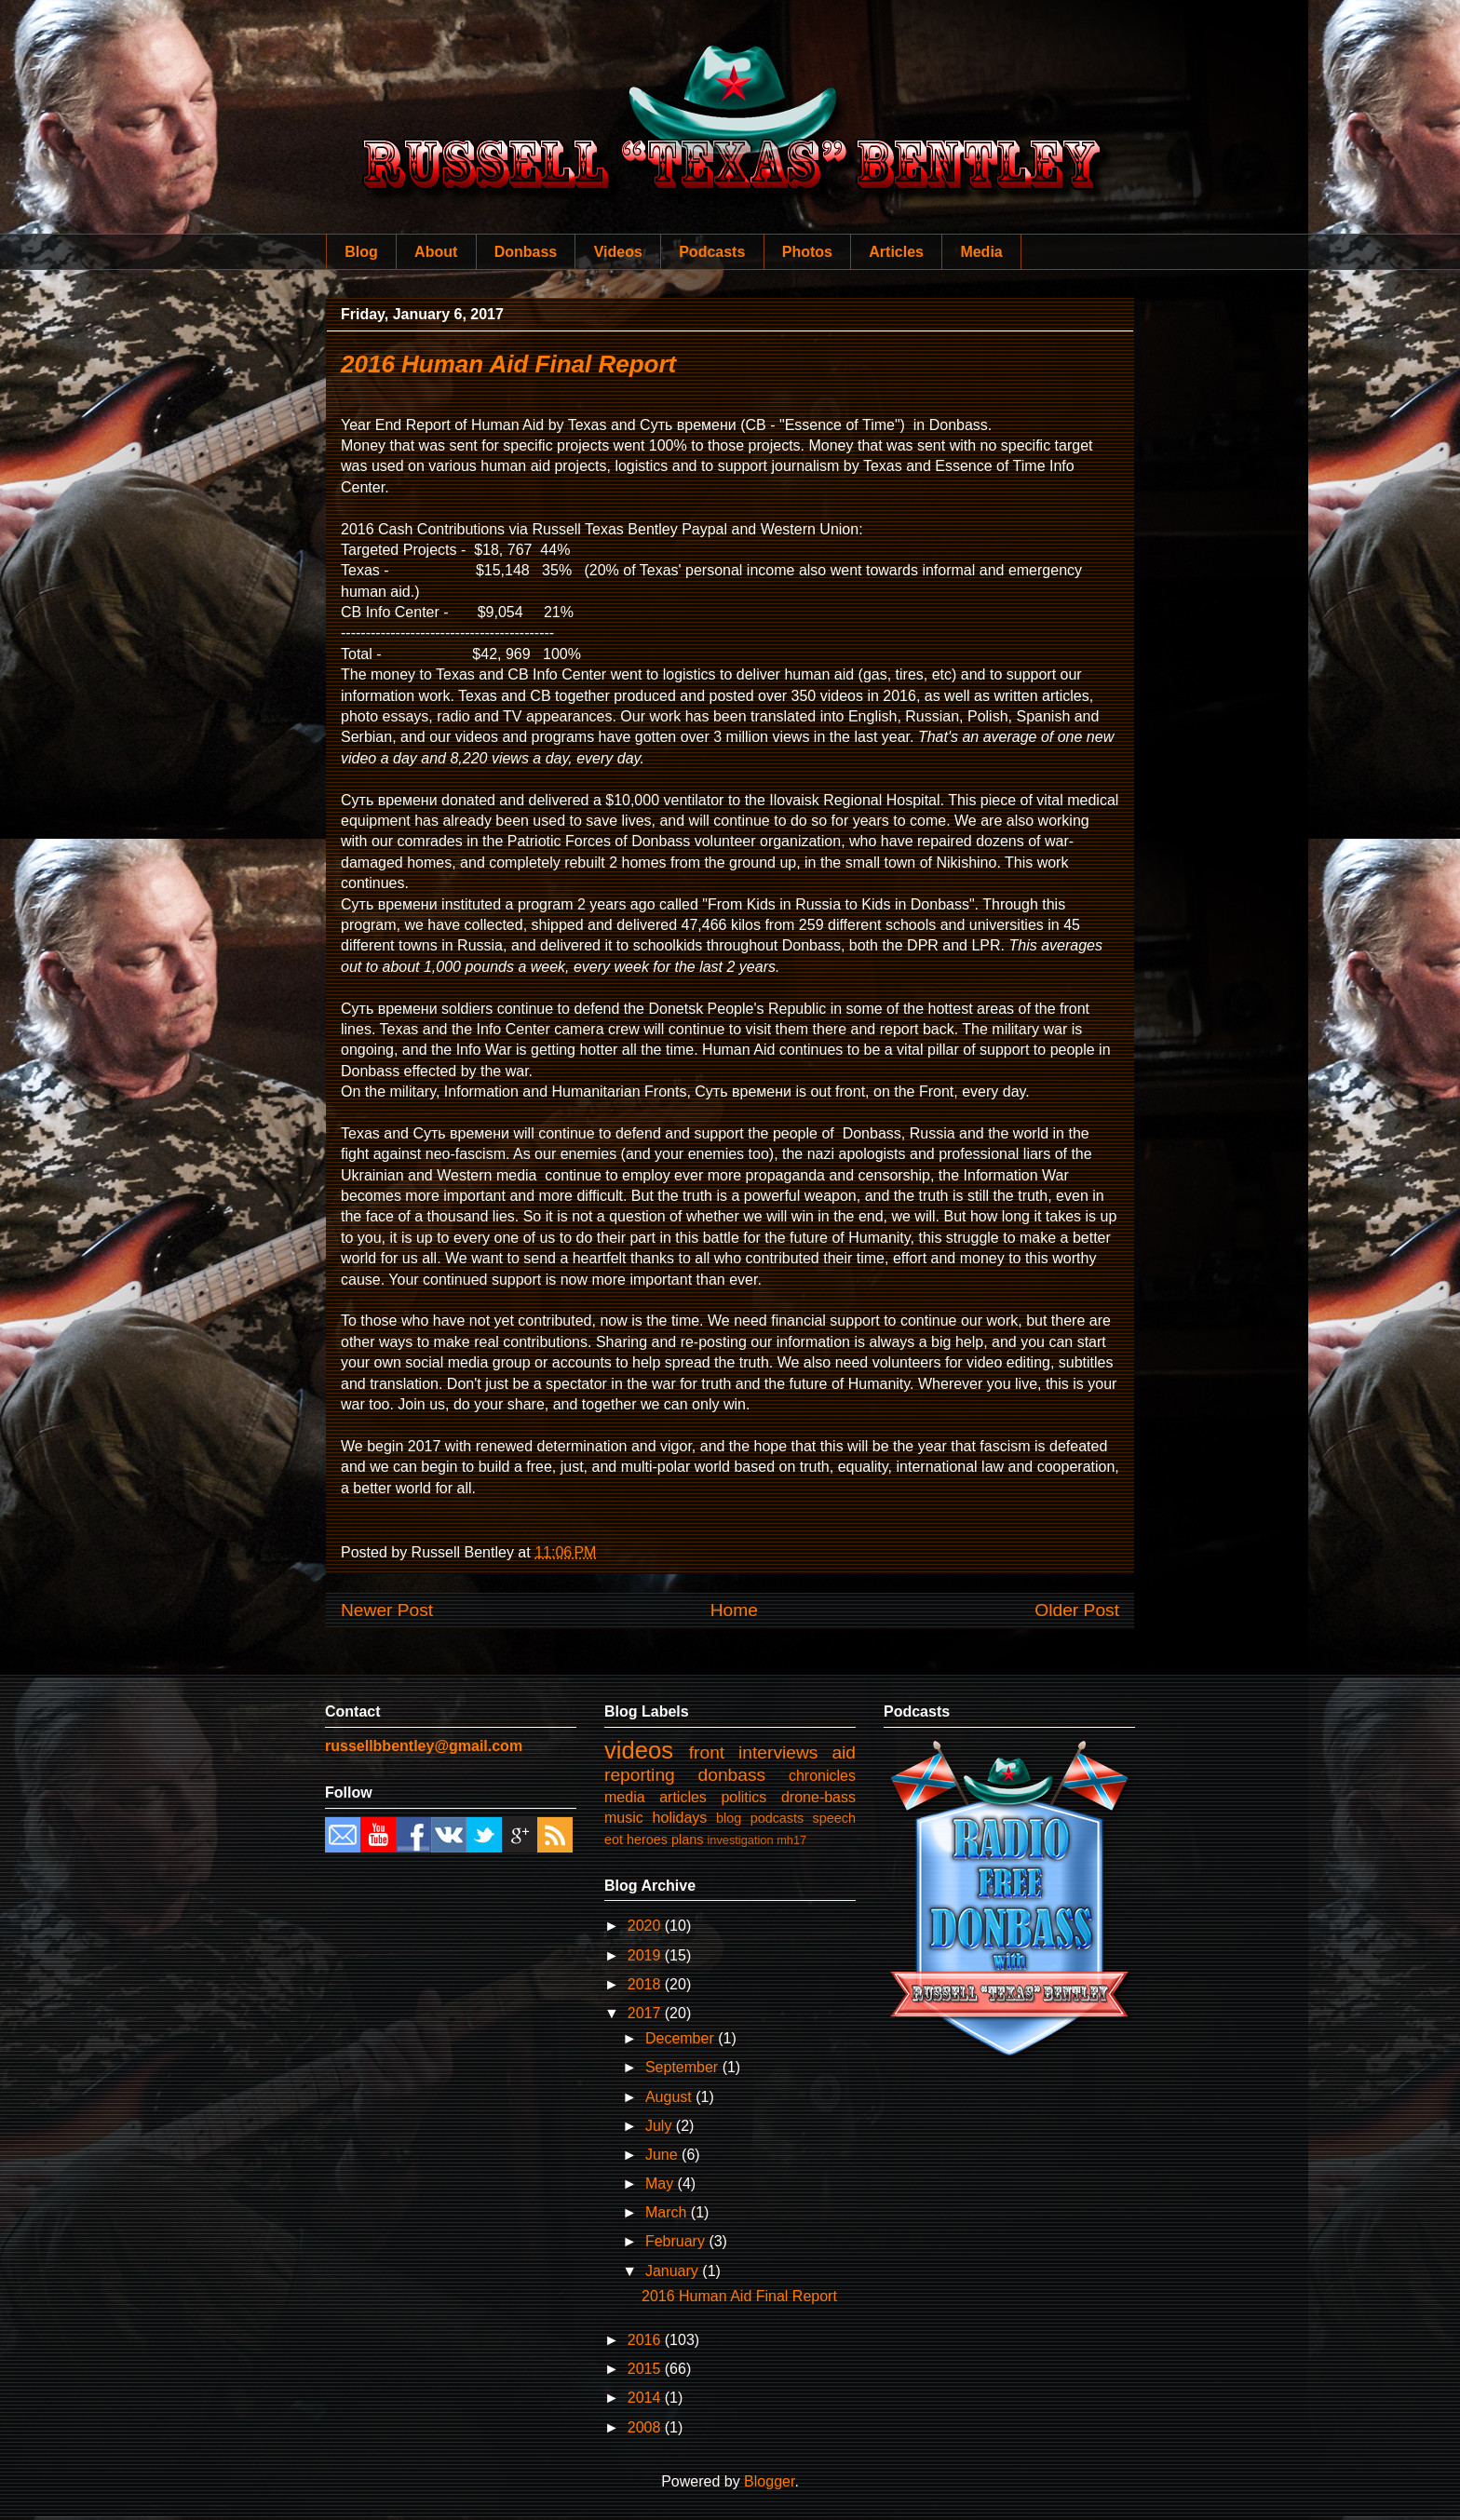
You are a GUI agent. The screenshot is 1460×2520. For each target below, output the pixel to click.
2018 (646, 1984)
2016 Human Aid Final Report (508, 364)
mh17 (791, 1840)
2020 (646, 1926)
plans (687, 1839)
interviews (778, 1752)
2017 (646, 2013)
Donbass (526, 252)
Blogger (769, 2481)
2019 (646, 1955)
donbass (732, 1775)
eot (613, 1839)
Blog (361, 252)
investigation (740, 1840)
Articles (896, 252)
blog (728, 1818)
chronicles (822, 1776)
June (663, 2155)
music (623, 1818)
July (660, 2126)
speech (834, 1818)
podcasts (777, 1818)
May (661, 2183)
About (435, 252)
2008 (646, 2427)
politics (743, 1797)
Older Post (1076, 1610)
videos (638, 1750)
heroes (647, 1839)
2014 (646, 2397)
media (624, 1797)
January (673, 2271)
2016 (646, 2340)
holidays (680, 1818)
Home (734, 1610)
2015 (646, 2369)
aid (843, 1752)
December (681, 2038)
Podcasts (712, 252)
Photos (807, 252)
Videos (618, 252)
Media (981, 252)
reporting (639, 1775)
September (684, 2067)
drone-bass (818, 1797)
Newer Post (387, 1610)
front (706, 1752)
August (670, 2097)
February (677, 2241)
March (668, 2212)
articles (683, 1797)
